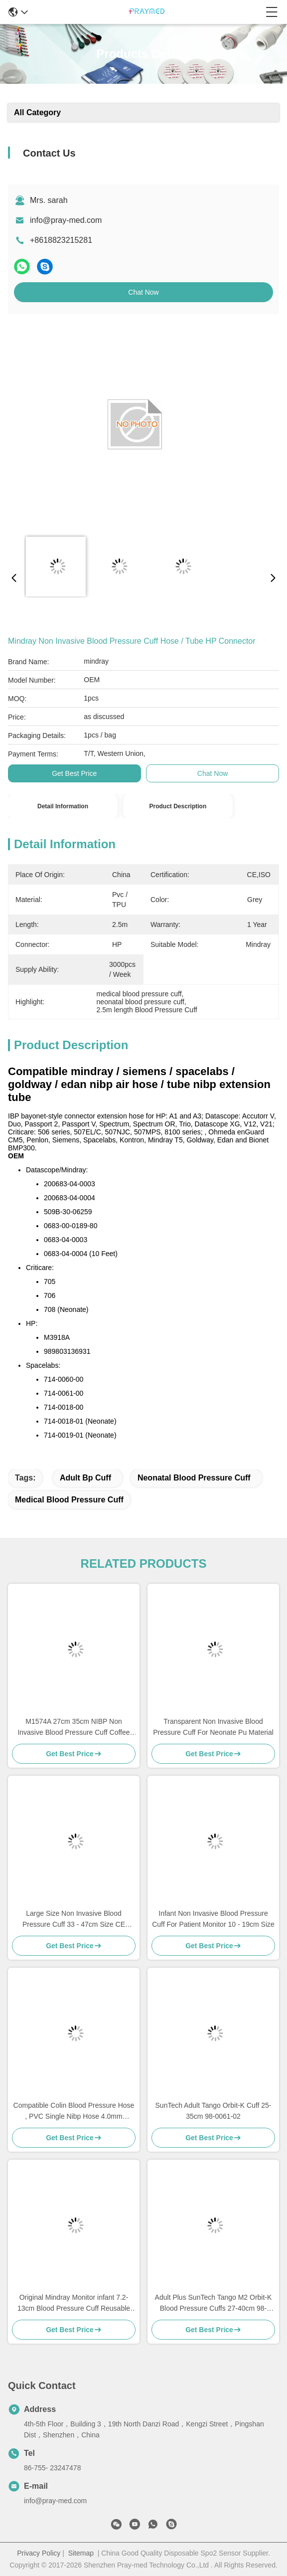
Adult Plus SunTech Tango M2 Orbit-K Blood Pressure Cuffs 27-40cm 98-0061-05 (213, 2303)
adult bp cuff (85, 1477)
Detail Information (62, 806)
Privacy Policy (38, 2553)
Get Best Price (74, 773)
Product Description (178, 806)
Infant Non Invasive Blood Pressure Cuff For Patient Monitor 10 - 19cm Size (213, 1918)
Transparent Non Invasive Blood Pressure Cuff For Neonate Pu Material (213, 1726)
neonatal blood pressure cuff (194, 1477)
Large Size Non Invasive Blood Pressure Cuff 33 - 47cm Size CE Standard (73, 1919)
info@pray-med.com (66, 220)
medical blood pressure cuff (69, 1499)
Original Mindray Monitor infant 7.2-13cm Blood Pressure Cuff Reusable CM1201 (73, 2303)
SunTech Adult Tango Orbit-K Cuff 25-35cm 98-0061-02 (213, 2110)
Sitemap (81, 2553)
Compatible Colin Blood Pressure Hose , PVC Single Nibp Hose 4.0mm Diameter (74, 2111)
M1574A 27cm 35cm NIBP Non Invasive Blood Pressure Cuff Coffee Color (73, 1727)
